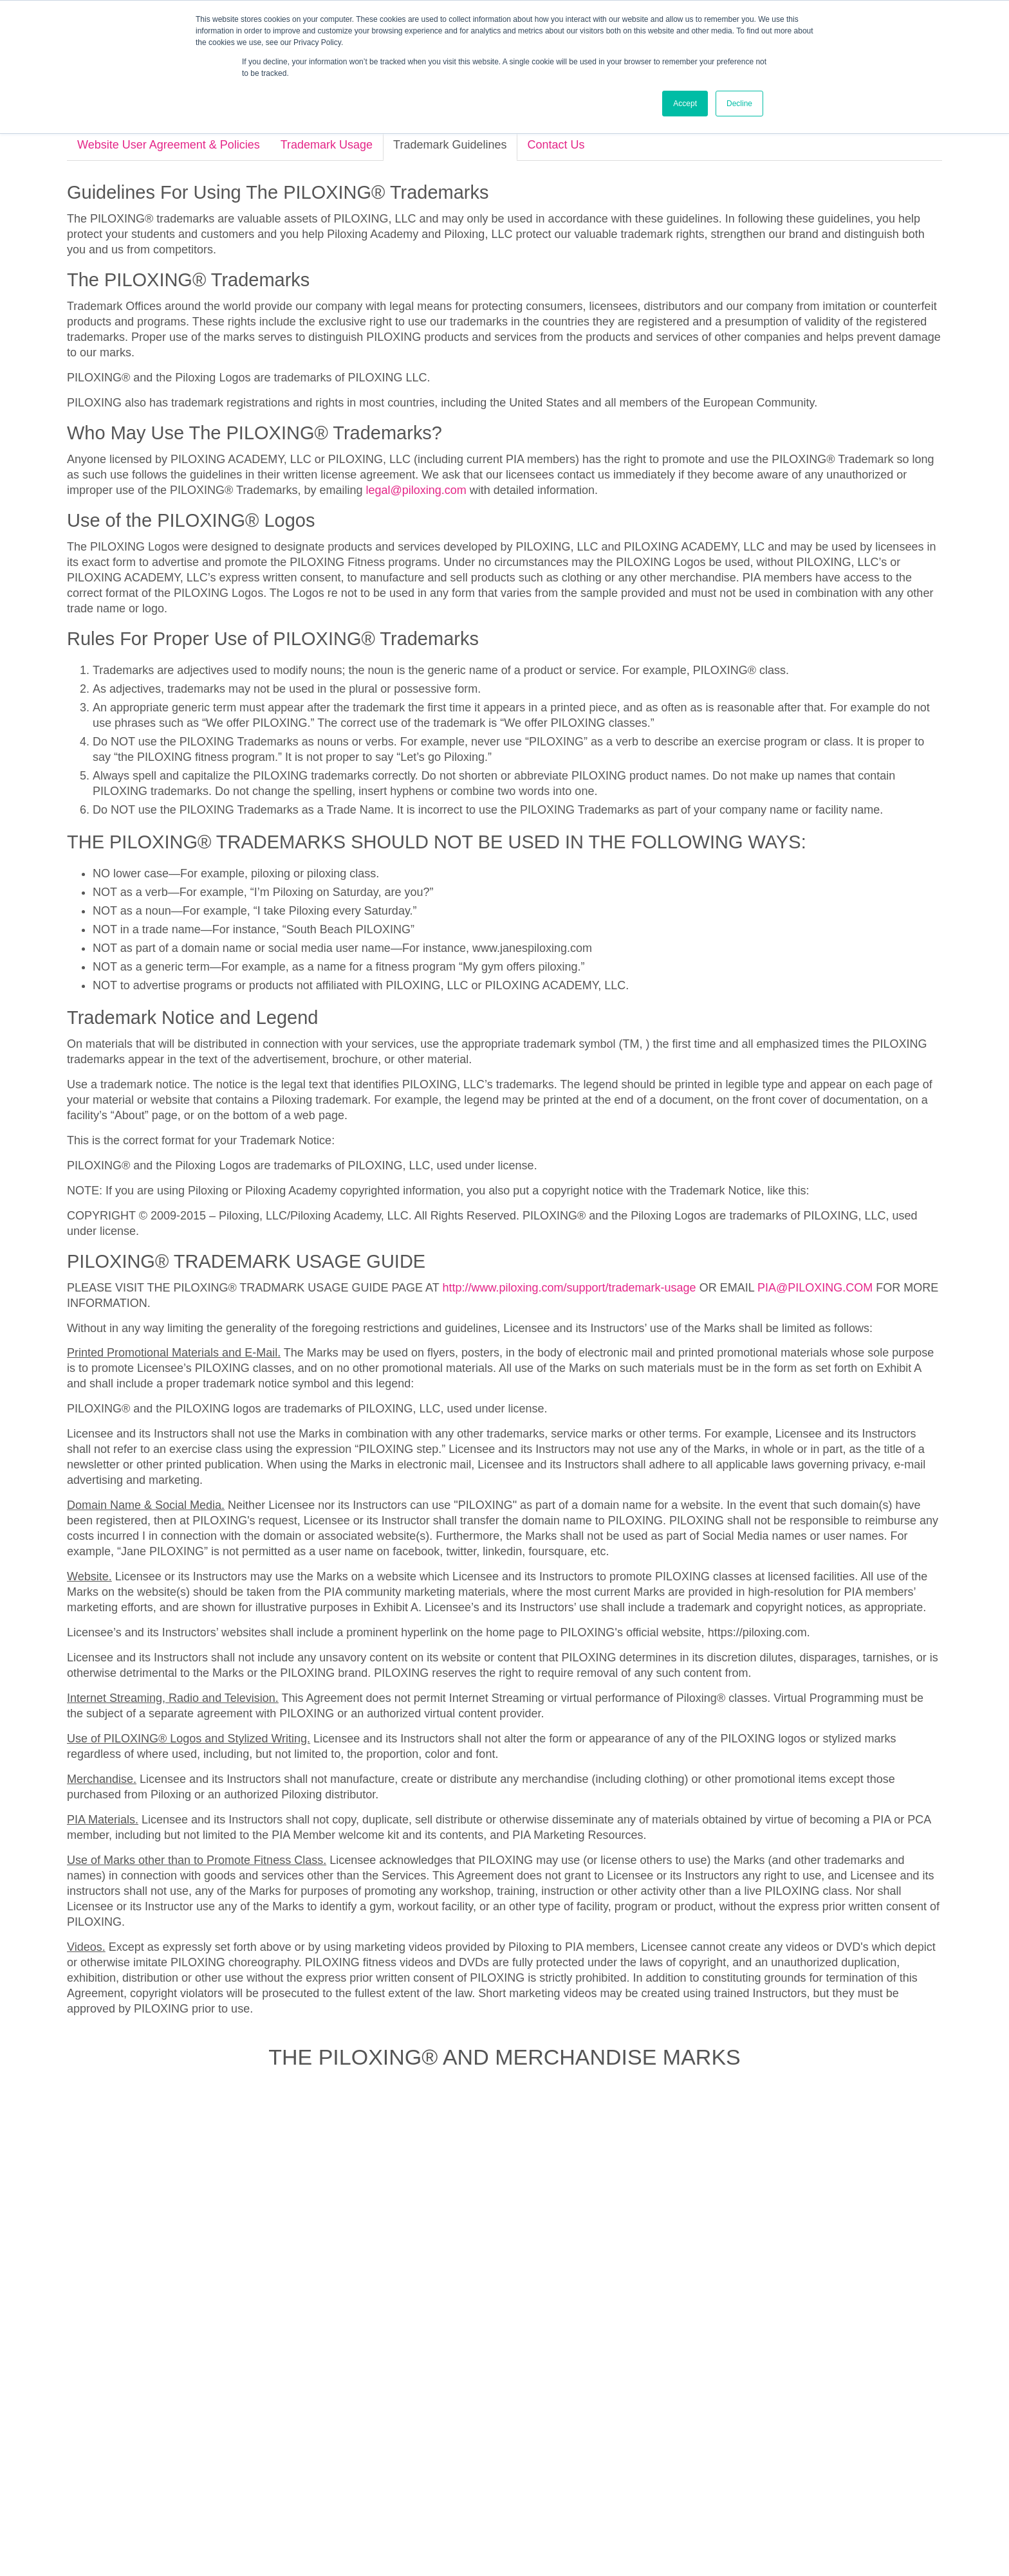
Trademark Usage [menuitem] (451, 2531)
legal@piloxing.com (416, 434)
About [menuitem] (375, 2479)
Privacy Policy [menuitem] (383, 2531)
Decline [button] (739, 103)
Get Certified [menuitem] (433, 2479)
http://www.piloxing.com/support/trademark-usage (569, 1232)
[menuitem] (452, 2393)
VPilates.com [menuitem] (613, 2479)
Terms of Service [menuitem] (616, 2531)
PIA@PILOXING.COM (815, 1232)
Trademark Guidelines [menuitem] (534, 2531)
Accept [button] (685, 103)
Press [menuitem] (491, 2479)
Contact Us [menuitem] (545, 2479)
